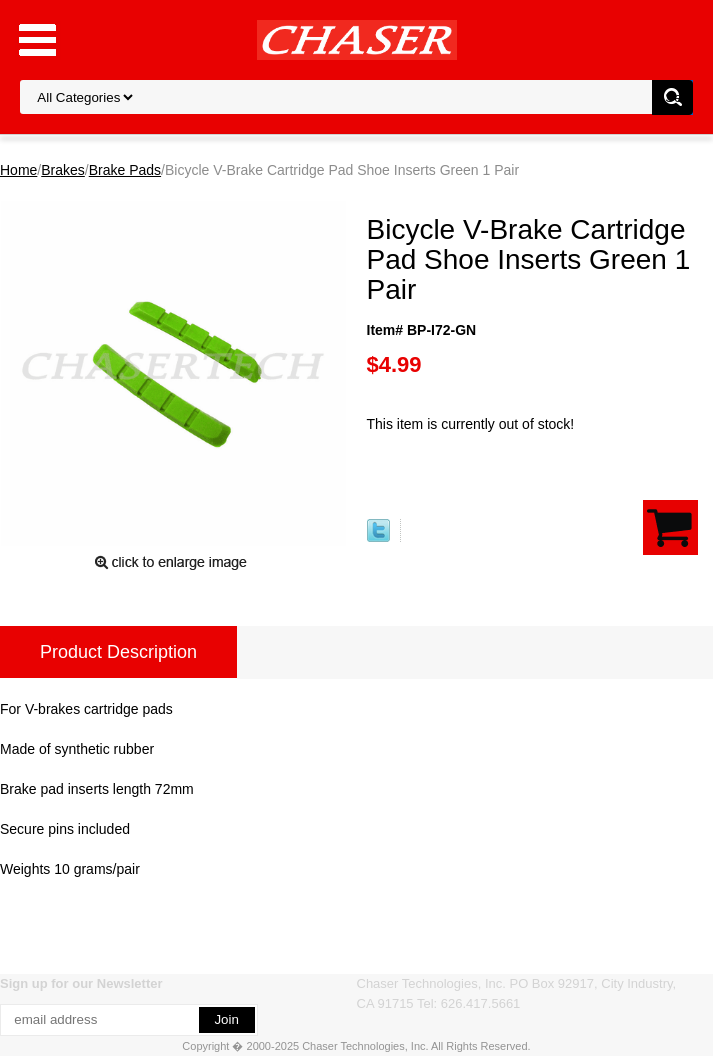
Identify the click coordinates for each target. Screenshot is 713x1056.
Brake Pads (125, 170)
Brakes (63, 170)
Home (18, 170)
